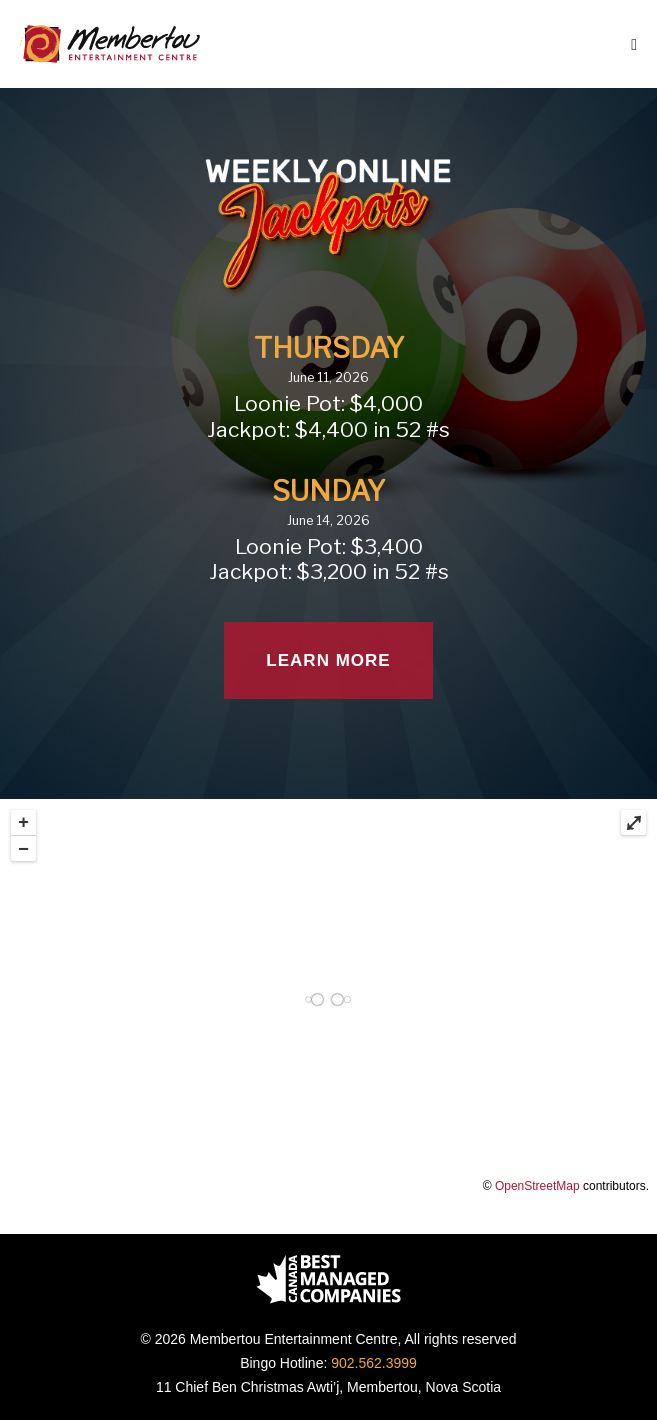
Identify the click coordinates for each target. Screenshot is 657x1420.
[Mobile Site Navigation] (634, 45)
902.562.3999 (374, 1363)
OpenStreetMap (537, 1186)
